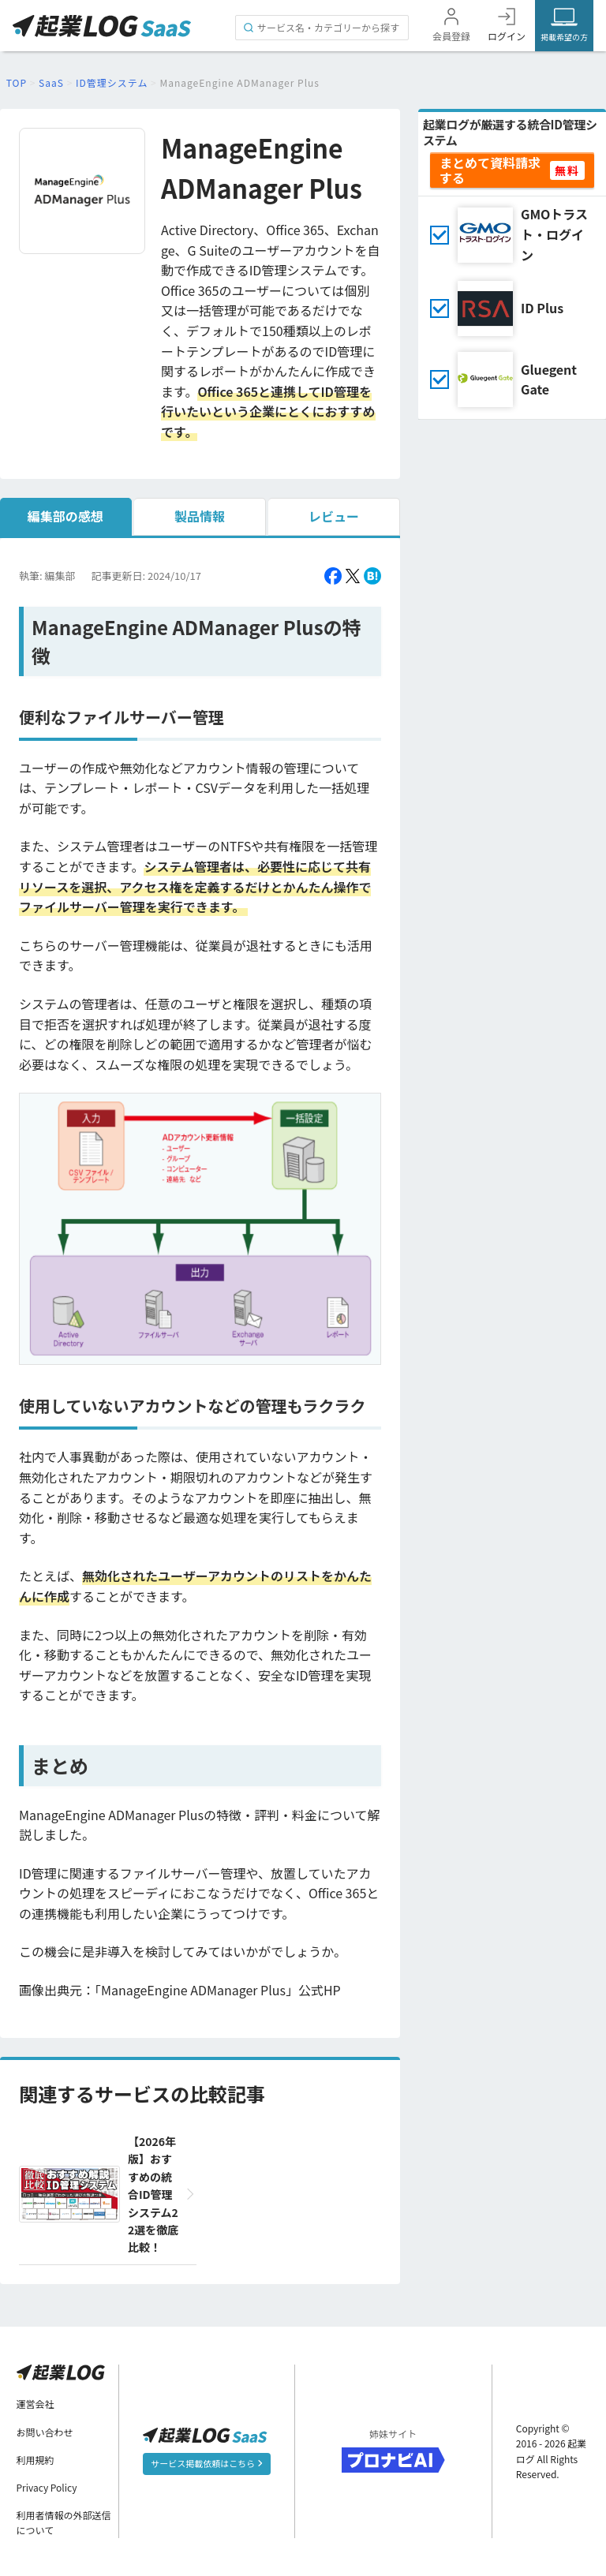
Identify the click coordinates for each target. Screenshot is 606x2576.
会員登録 (451, 36)
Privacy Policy (47, 2487)
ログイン (507, 36)
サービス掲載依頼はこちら (206, 2463)
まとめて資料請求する (490, 170)
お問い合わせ (45, 2432)
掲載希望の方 (564, 37)
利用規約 (35, 2459)
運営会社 (35, 2403)
